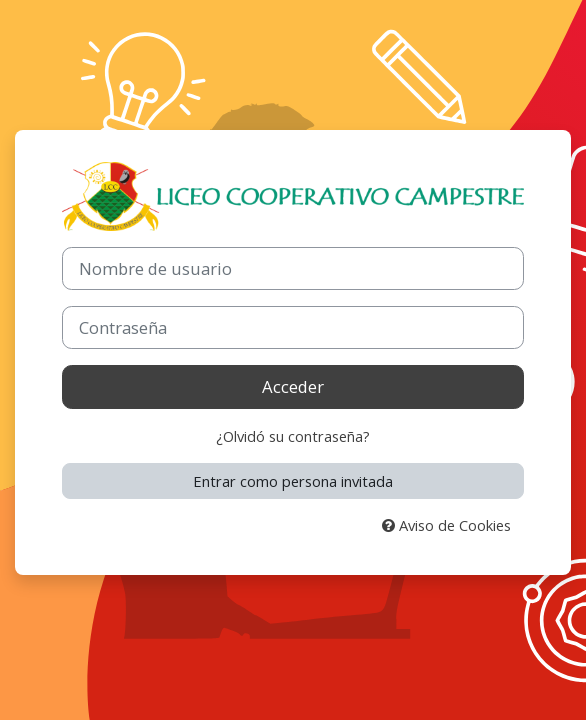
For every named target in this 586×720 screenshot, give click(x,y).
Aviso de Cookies (446, 525)
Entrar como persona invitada (293, 481)
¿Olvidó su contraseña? (293, 436)
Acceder (293, 386)
